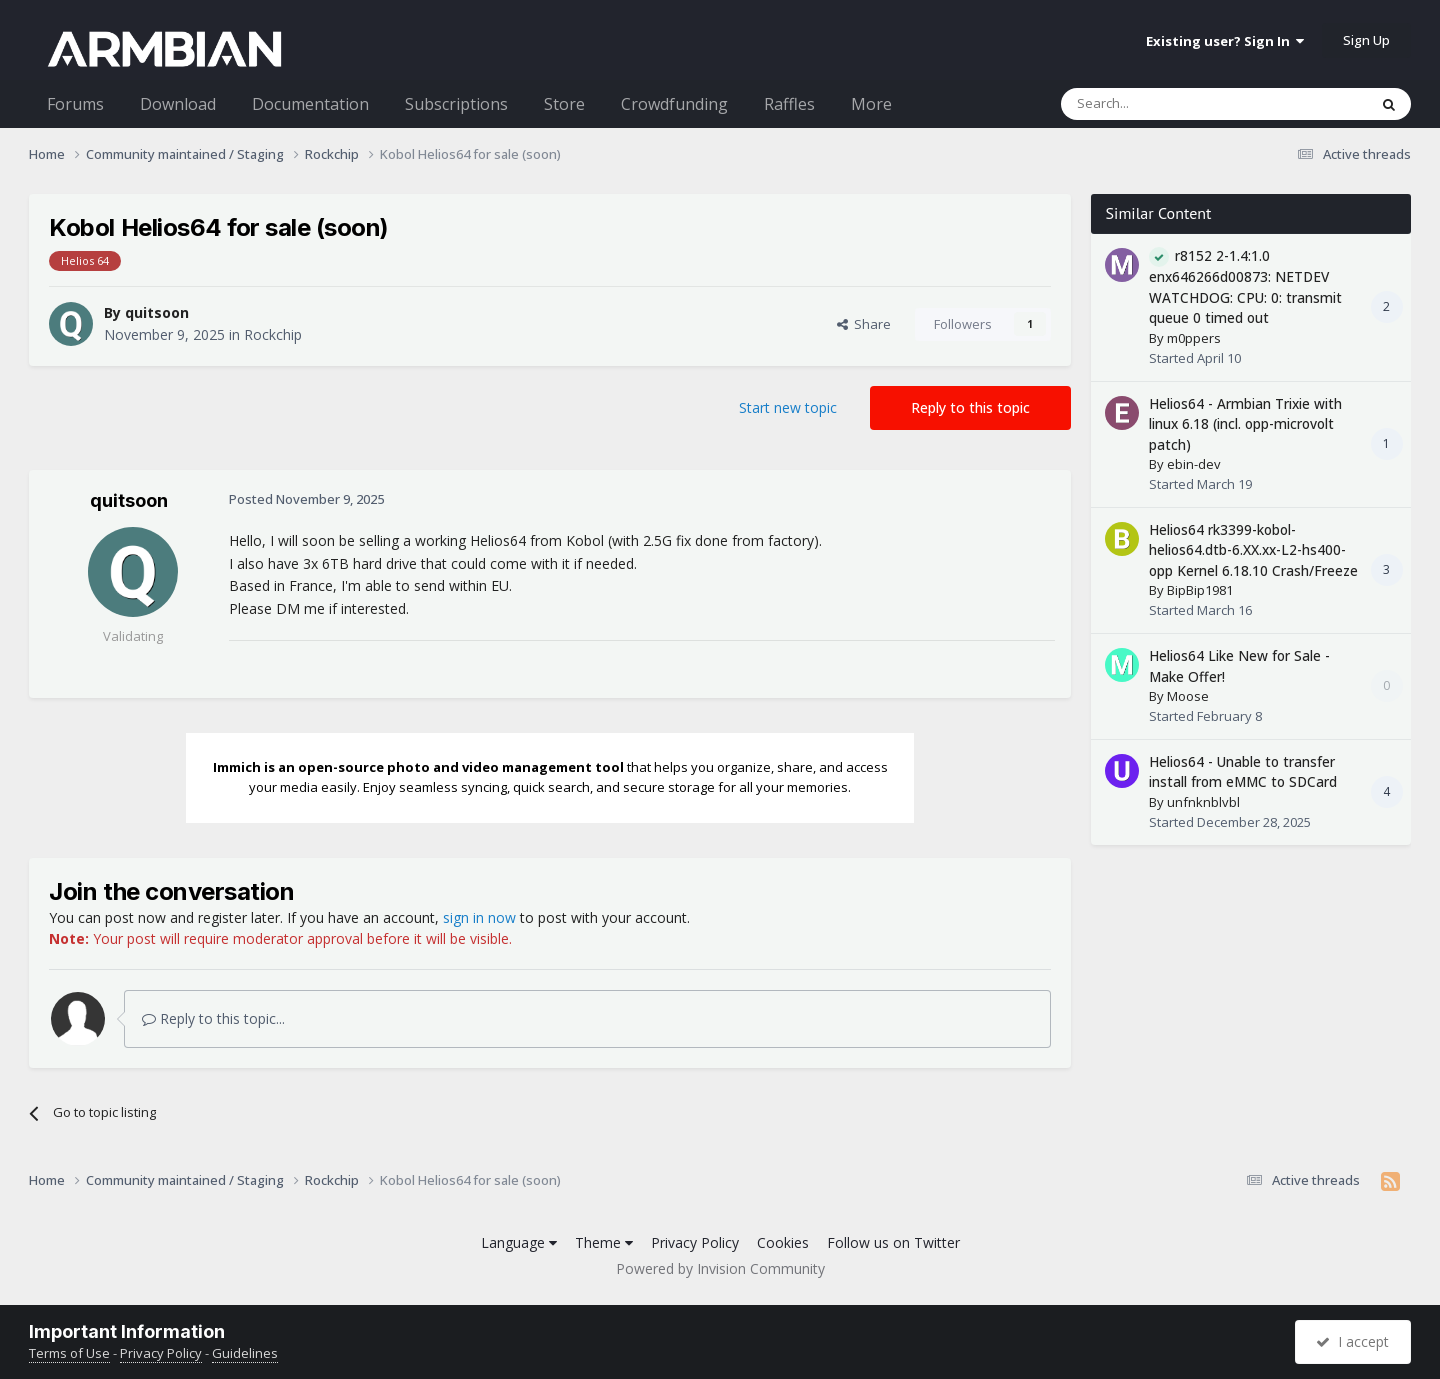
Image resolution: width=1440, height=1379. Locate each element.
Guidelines (245, 1353)
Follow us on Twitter (893, 1242)
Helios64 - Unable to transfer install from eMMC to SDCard (1243, 772)
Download (178, 104)
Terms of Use (69, 1353)
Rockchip (273, 334)
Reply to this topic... (213, 1018)
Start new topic (788, 407)
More (871, 104)
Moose (1188, 696)
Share (864, 324)
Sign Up (1366, 40)
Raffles (789, 104)
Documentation (310, 104)
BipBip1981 (1200, 590)
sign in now (479, 917)
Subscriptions (456, 104)
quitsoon (157, 312)
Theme (604, 1242)
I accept (1352, 1341)
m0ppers (1194, 338)
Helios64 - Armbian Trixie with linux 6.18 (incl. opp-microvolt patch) (1245, 424)
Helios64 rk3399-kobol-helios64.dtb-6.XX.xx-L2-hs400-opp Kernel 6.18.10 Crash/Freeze (1253, 550)
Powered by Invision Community (720, 1268)
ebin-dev (1194, 464)
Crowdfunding (674, 104)
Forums (75, 104)
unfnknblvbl (1203, 802)
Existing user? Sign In (1225, 41)
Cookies (783, 1242)
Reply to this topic (970, 407)
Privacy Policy (695, 1242)
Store (564, 104)
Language (519, 1242)
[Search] (1165, 104)
